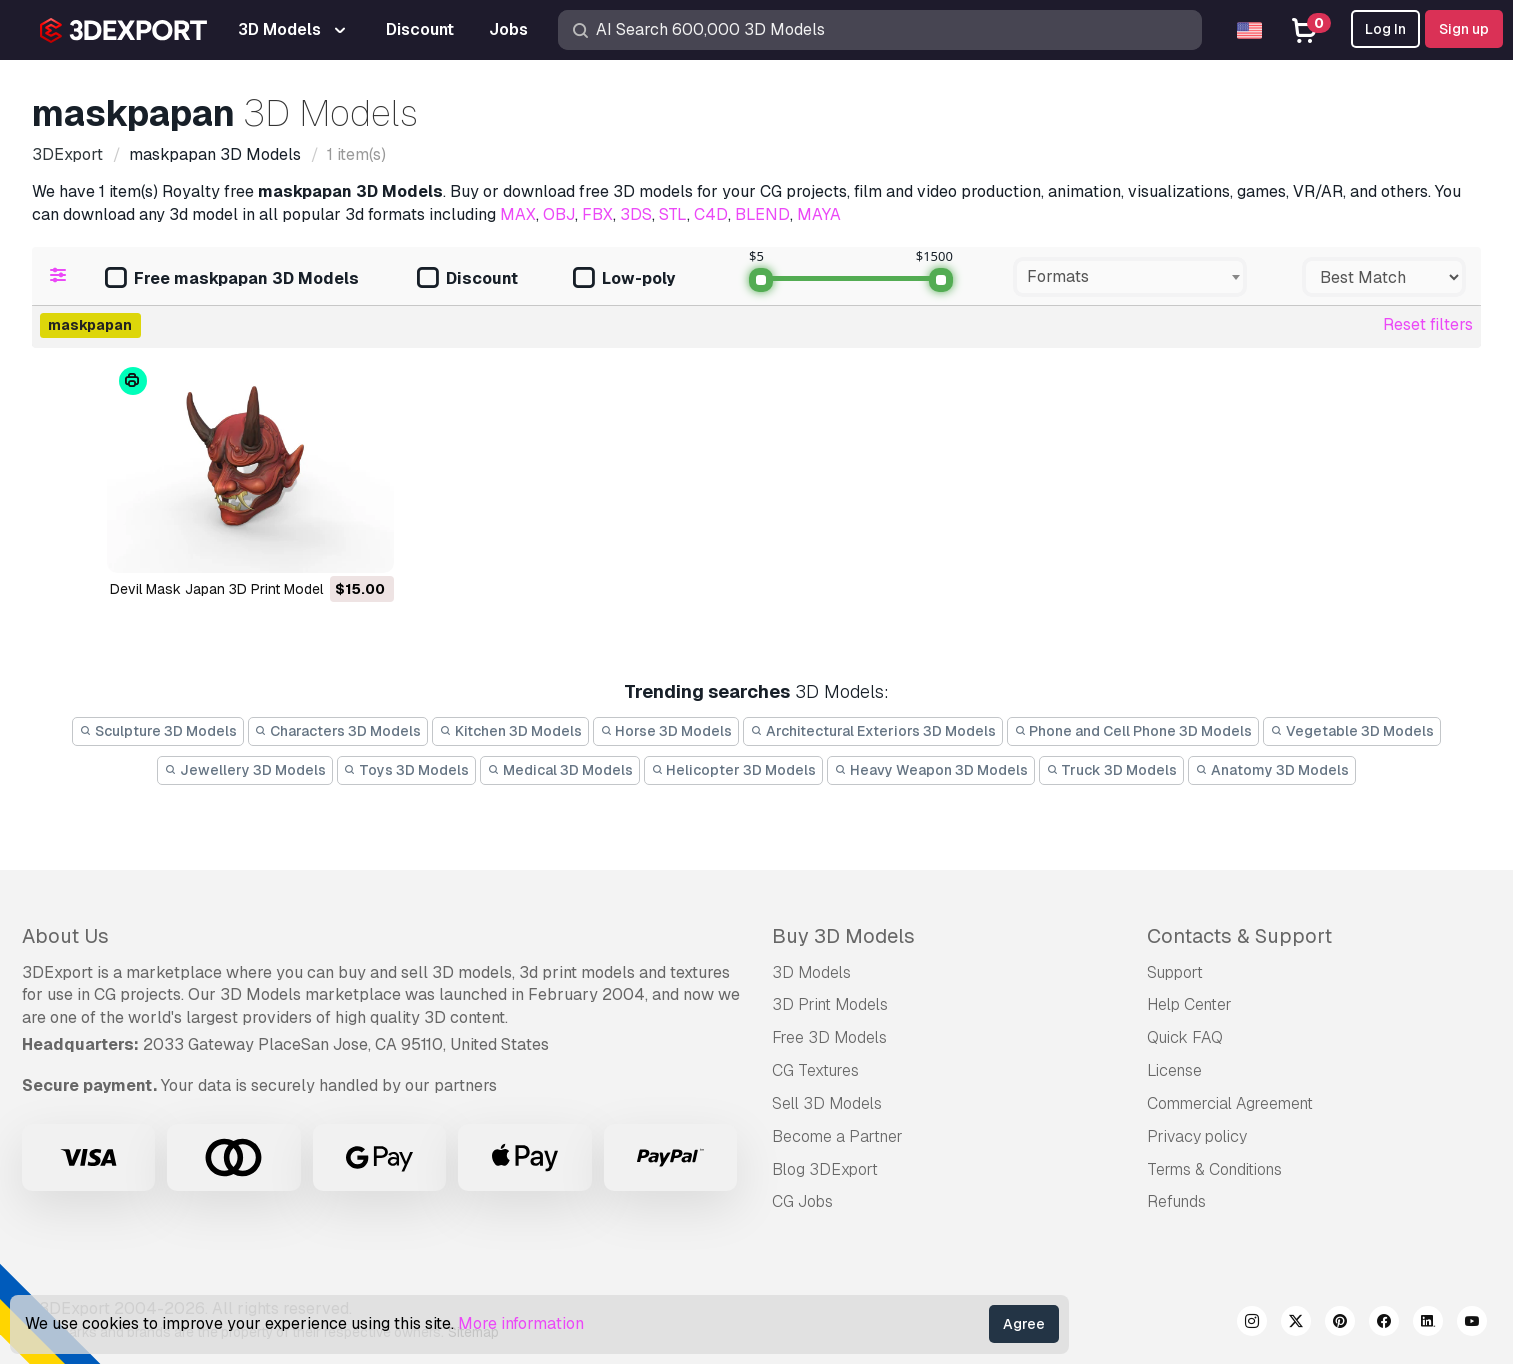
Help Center (1189, 1004)
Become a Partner (837, 1136)
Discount (467, 279)
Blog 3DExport (825, 1169)
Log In (1385, 29)
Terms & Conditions (1214, 1169)
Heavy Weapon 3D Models (931, 770)
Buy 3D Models (843, 936)
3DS (636, 214)
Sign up (1464, 29)
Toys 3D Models (407, 770)
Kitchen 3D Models (510, 731)
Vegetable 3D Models (1352, 731)
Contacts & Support (1239, 936)
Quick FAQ (1185, 1037)
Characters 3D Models (338, 731)
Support (1175, 972)
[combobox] (1130, 277)
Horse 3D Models (666, 731)
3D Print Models (830, 1004)
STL (673, 214)
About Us (65, 936)
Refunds (1176, 1201)
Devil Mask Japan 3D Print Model (216, 589)
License (1174, 1070)
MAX (518, 214)
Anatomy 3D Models (1272, 770)
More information (521, 1323)
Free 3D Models (829, 1037)
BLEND (762, 214)
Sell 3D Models (827, 1103)
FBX (597, 214)
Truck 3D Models (1112, 770)
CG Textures (815, 1070)
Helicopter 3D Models (734, 770)
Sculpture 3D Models (158, 731)
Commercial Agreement (1230, 1103)
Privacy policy (1197, 1136)
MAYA (819, 214)
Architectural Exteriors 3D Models (873, 731)
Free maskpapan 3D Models (232, 279)
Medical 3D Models (560, 770)
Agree (1024, 1324)
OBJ (559, 214)
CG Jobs (802, 1201)
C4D (711, 214)
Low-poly (624, 279)
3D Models (811, 972)
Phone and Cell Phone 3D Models (1133, 731)
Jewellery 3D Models (245, 770)
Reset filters (1428, 324)
